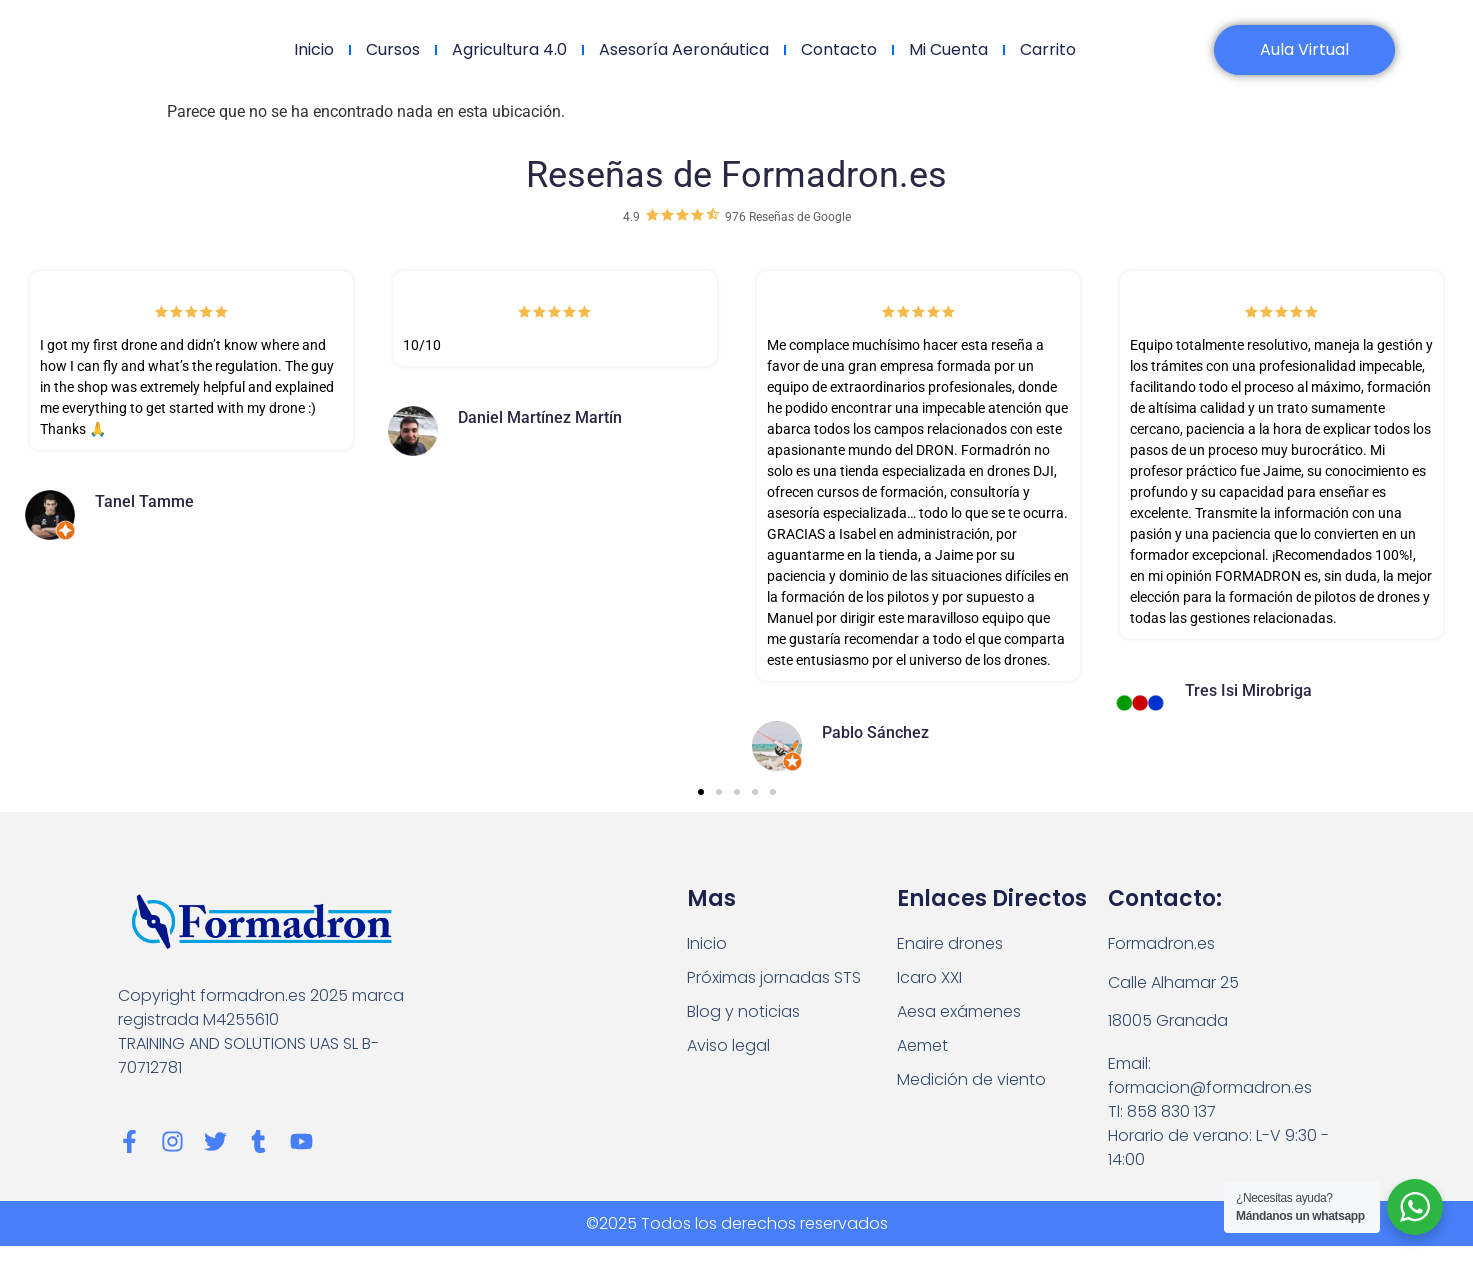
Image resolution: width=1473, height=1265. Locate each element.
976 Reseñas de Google (788, 217)
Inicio (314, 49)
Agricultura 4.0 (509, 49)
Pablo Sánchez (875, 732)
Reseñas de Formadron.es (736, 175)
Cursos (393, 49)
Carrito (1048, 49)
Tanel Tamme (144, 501)
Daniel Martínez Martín (540, 417)
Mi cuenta (948, 49)
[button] (701, 792)
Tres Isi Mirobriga (1248, 690)
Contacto (839, 49)
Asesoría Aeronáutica (684, 49)
